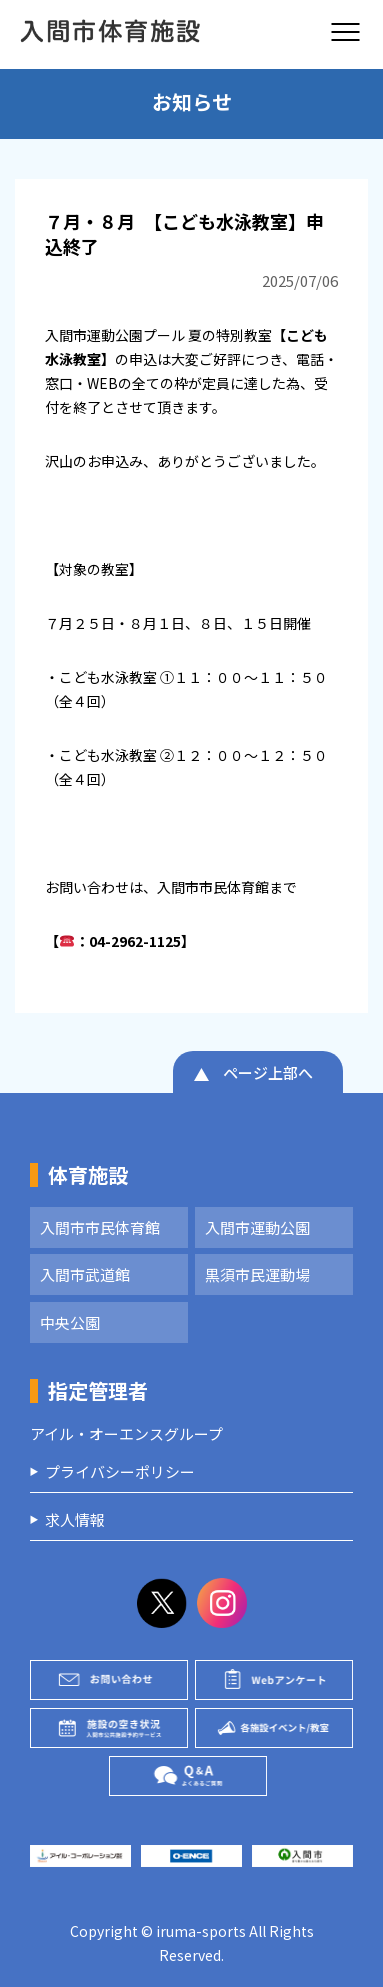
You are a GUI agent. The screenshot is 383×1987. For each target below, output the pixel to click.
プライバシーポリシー (120, 1471)
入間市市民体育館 (100, 1227)
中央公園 (70, 1322)
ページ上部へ (268, 1072)
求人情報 (75, 1519)
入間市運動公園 (257, 1227)
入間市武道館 (85, 1274)
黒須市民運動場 (257, 1274)
